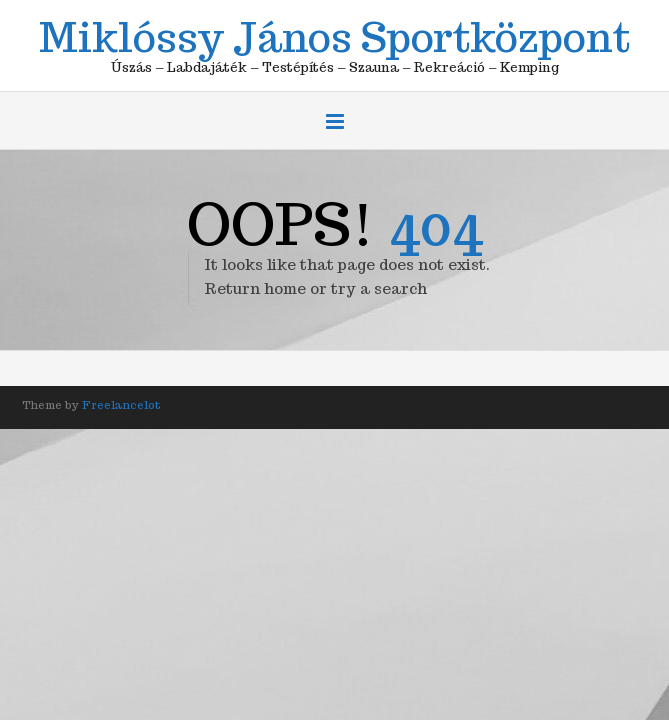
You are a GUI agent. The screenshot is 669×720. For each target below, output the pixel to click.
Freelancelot (121, 405)
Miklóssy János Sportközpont (334, 34)
